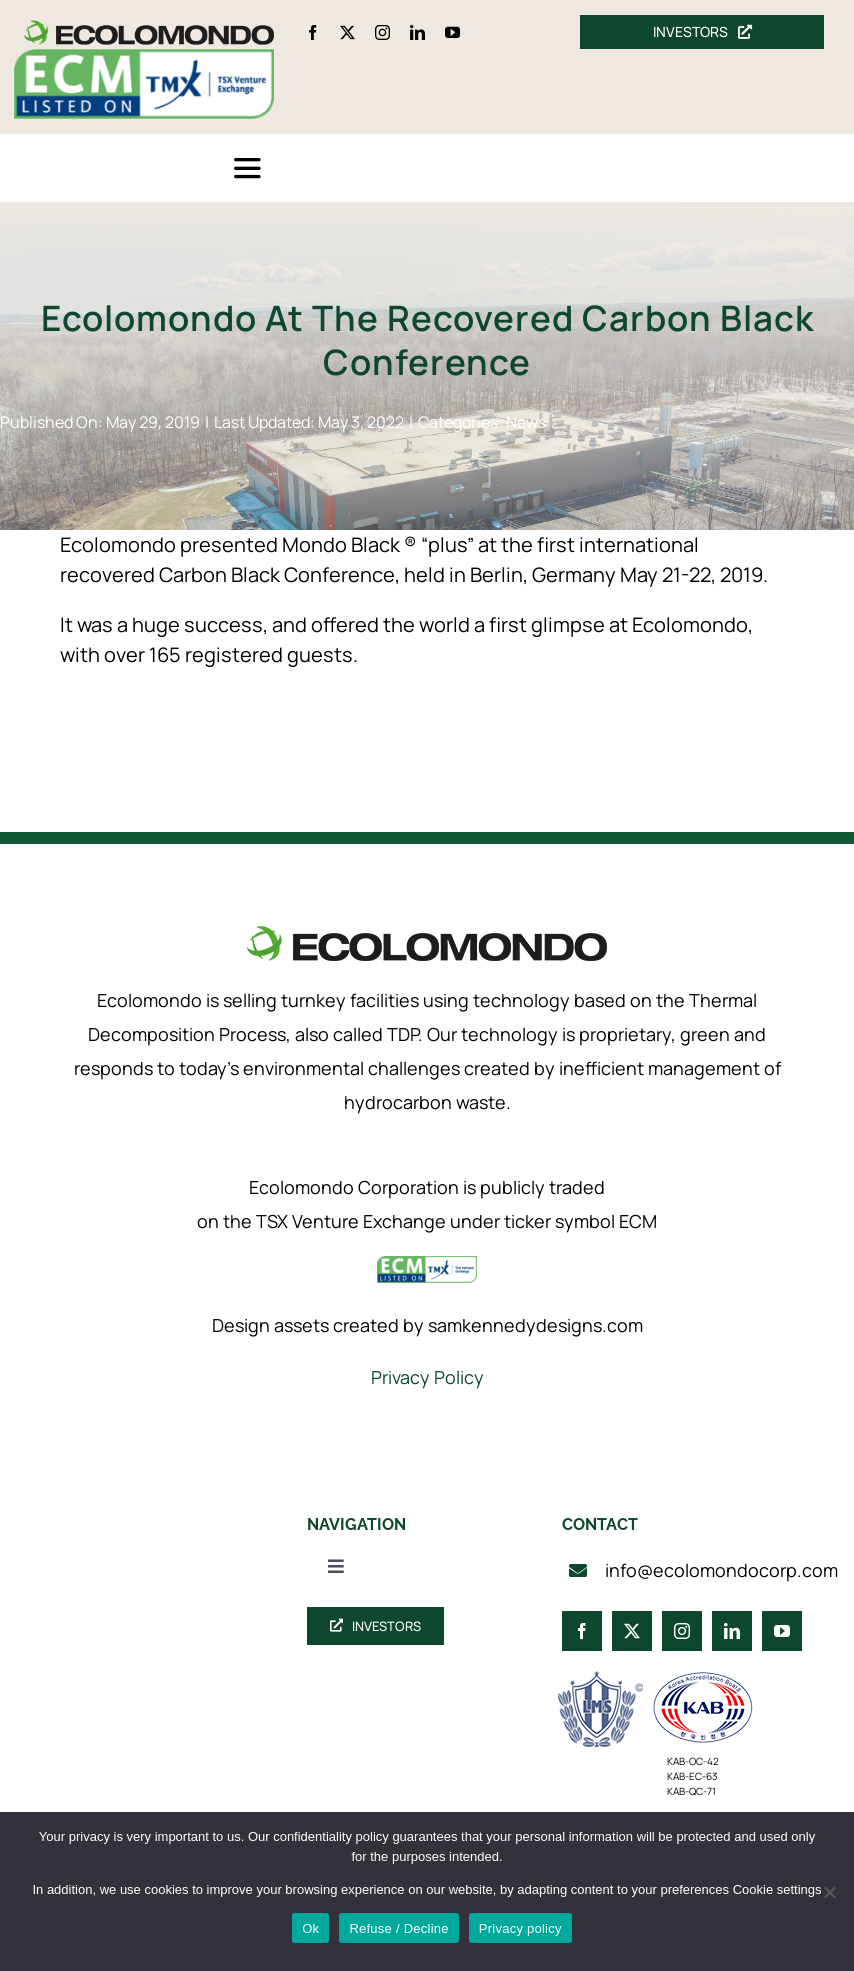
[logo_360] (148, 28)
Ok (310, 1928)
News (526, 422)
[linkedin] (417, 32)
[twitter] (347, 32)
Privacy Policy (427, 1377)
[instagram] (382, 32)
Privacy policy (520, 1928)
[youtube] (452, 32)
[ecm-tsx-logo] (143, 58)
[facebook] (312, 32)
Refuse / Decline (398, 1928)
